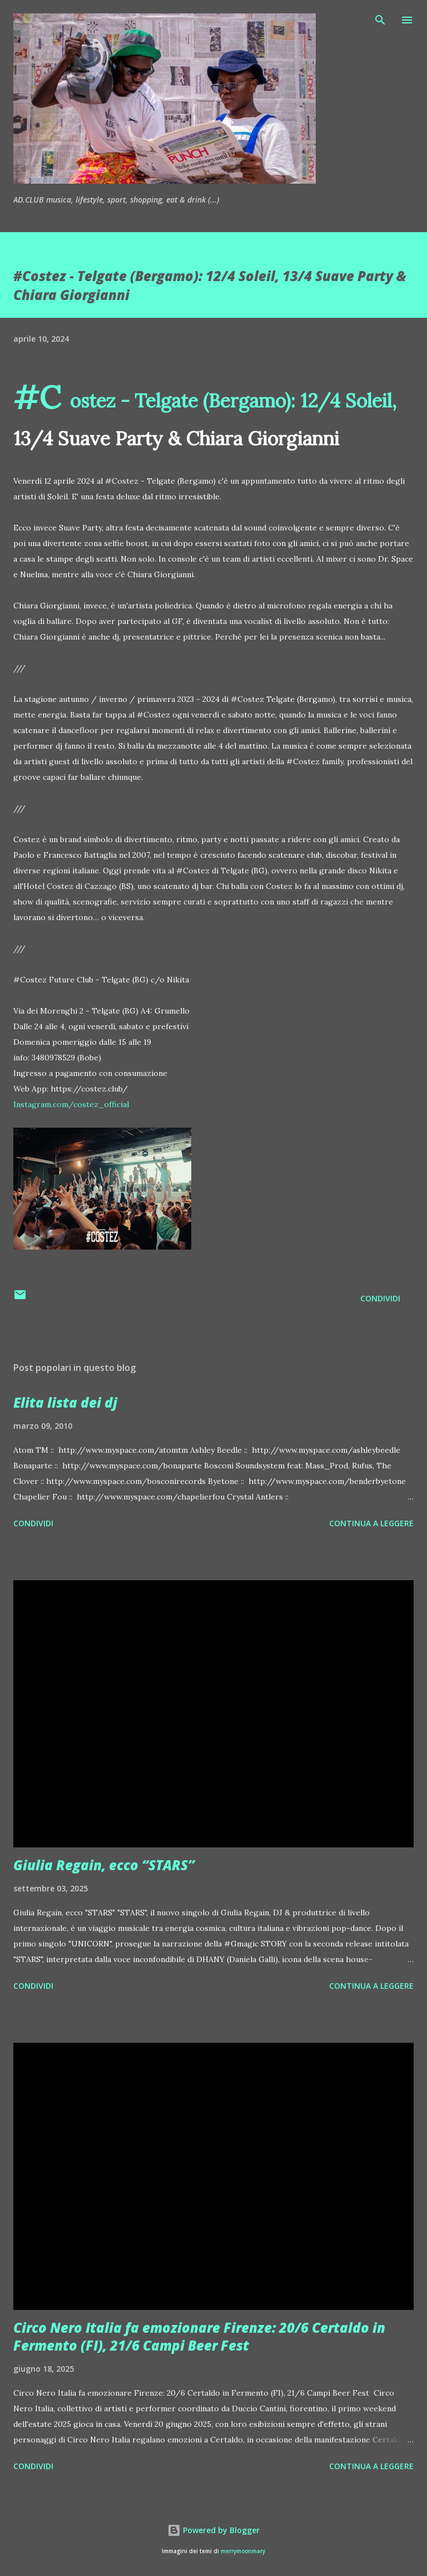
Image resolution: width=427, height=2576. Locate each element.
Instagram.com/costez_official (71, 1104)
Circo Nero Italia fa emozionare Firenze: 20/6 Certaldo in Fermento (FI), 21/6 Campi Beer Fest (199, 2336)
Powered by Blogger (213, 2530)
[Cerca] (380, 20)
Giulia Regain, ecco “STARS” (104, 1865)
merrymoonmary (243, 2551)
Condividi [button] (380, 1298)
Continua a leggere (371, 1523)
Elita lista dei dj (65, 1402)
